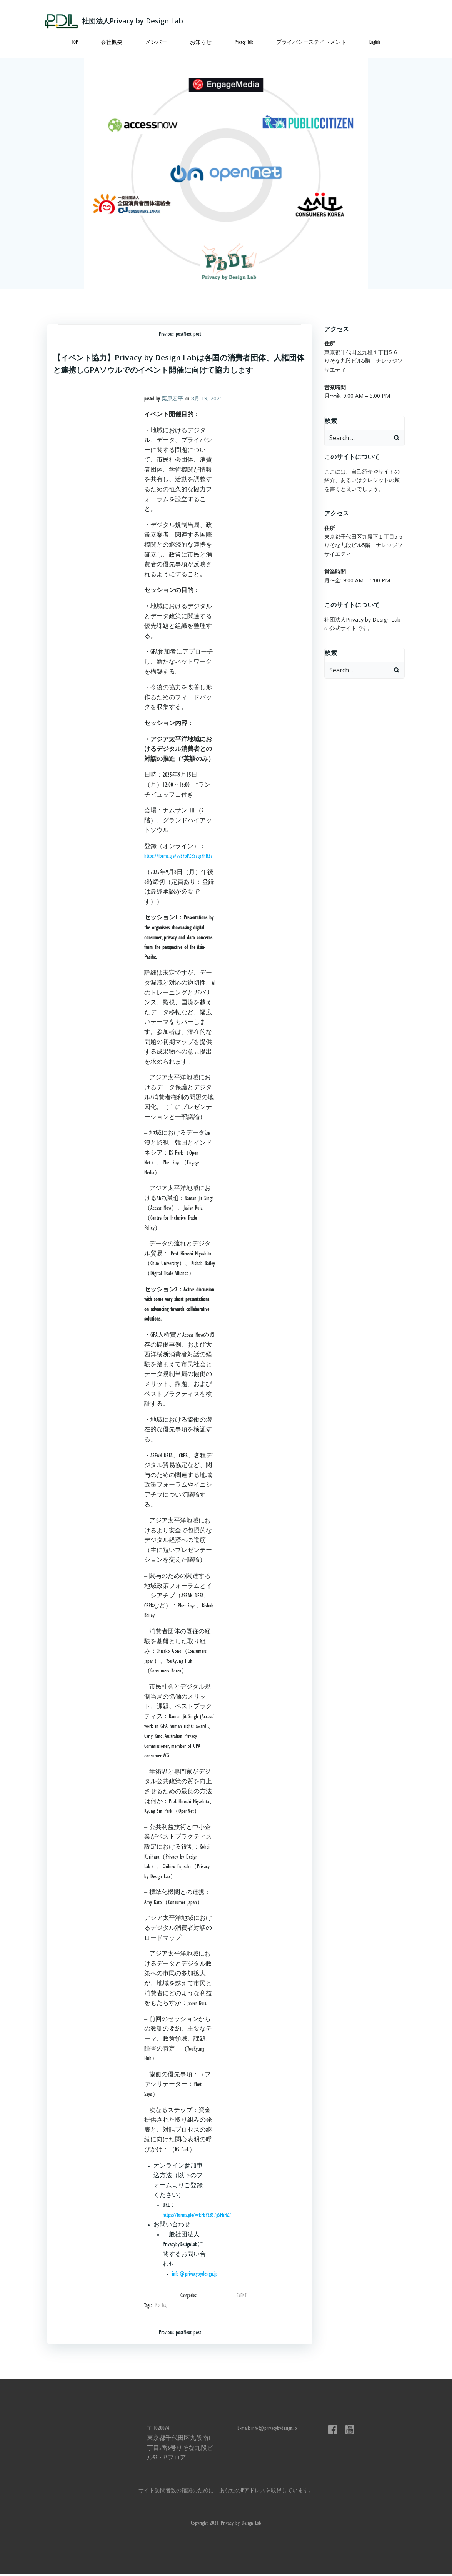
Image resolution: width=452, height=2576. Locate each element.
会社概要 (111, 42)
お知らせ (201, 42)
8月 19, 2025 (207, 398)
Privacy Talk (244, 42)
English (374, 42)
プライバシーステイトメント (311, 42)
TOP (75, 42)
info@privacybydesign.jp (195, 2274)
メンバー (156, 42)
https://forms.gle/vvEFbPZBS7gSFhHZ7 (178, 857)
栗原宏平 (172, 398)
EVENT (241, 2295)
